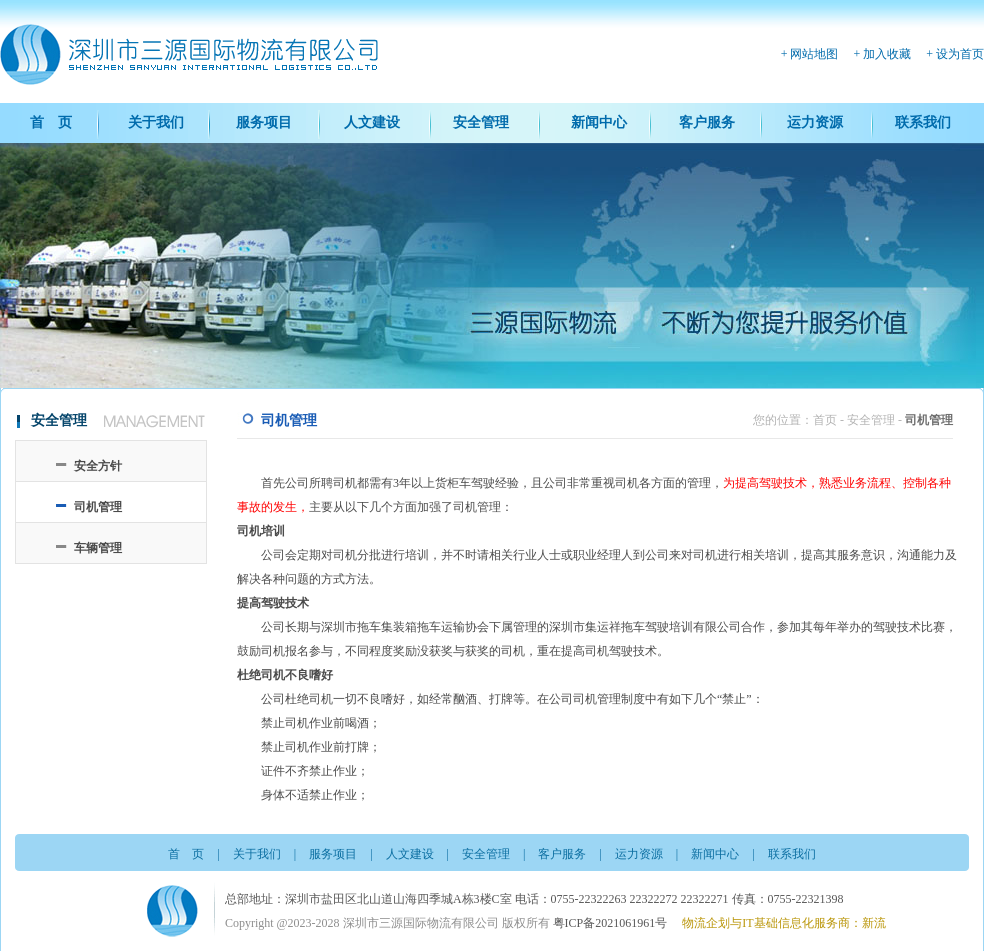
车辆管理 (98, 548)
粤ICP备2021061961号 (610, 923)
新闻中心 (599, 122)
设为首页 (960, 54)
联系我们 (923, 122)
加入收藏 (887, 54)
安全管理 (481, 122)
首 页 (51, 122)
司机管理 (98, 507)
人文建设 (372, 122)
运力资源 (815, 122)
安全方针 (98, 466)
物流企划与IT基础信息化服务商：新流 (783, 923)
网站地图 (814, 54)
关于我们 (156, 122)
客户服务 (707, 122)
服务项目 (264, 122)
